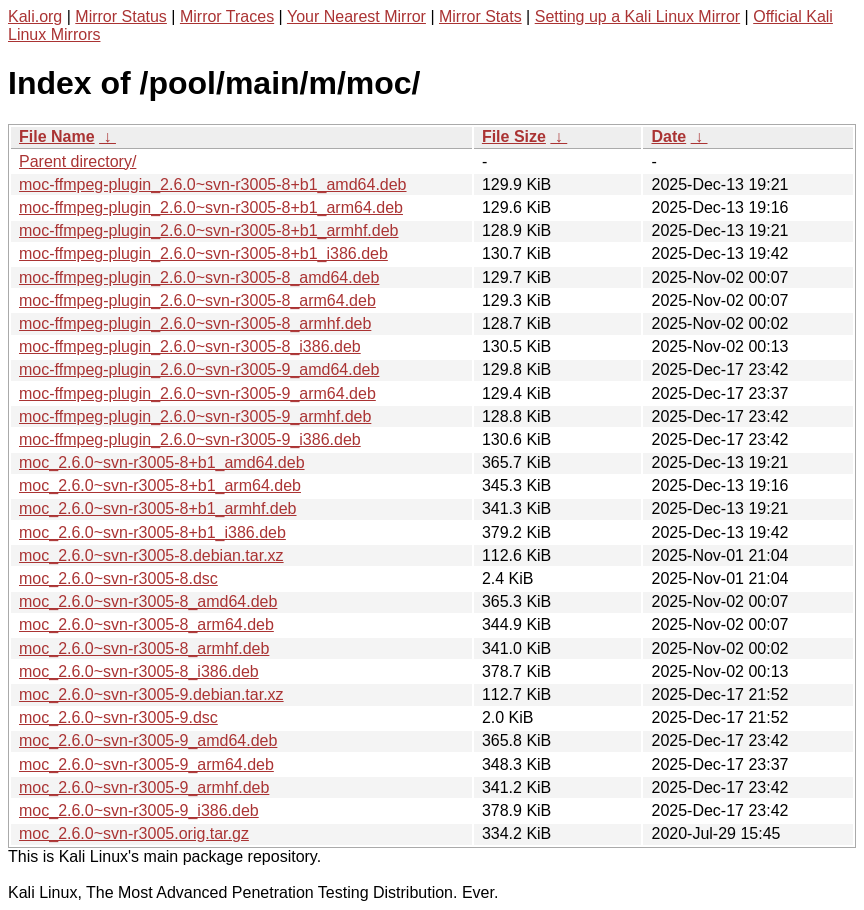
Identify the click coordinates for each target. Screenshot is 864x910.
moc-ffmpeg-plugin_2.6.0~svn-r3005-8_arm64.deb (197, 300)
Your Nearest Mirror (356, 16)
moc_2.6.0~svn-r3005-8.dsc (118, 578)
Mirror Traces (227, 16)
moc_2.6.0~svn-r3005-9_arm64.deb (146, 764)
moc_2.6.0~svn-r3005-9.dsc (118, 717)
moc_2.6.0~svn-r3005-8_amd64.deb (148, 601)
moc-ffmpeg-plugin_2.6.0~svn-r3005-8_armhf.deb (195, 323)
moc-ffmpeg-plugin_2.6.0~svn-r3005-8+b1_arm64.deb (211, 207)
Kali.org (35, 16)
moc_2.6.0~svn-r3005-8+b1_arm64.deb (160, 485)
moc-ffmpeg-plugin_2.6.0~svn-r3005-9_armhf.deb (195, 416)
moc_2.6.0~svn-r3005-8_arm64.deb (146, 624)
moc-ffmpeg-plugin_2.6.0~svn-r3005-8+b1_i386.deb (203, 253)
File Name (57, 136)
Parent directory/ (77, 161)
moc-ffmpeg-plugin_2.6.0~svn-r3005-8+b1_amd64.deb (213, 184)
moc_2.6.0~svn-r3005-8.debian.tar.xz (151, 555)
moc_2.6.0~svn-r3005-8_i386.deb (139, 671)
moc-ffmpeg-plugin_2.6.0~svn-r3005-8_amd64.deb (199, 277)
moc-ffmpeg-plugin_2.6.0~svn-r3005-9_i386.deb (190, 439)
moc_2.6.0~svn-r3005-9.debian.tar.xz (151, 694)
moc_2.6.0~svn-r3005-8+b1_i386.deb (152, 532)
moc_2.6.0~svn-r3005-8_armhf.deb (144, 648)
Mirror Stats (480, 16)
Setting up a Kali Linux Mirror (637, 16)
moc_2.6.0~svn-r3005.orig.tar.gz (134, 833)
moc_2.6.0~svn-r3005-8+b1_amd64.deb (162, 462)
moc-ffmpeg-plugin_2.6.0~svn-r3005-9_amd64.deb (199, 369)
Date (668, 136)
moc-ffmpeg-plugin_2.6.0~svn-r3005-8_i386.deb (190, 346)
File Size (514, 136)
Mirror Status (121, 16)
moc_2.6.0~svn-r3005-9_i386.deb (139, 810)
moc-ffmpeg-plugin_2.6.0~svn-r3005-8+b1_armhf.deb (209, 230)
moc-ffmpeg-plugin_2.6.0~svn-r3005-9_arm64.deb (197, 393)
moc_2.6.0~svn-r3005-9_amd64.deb (148, 740)
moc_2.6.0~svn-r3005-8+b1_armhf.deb (158, 508)
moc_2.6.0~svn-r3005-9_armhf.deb (144, 787)
